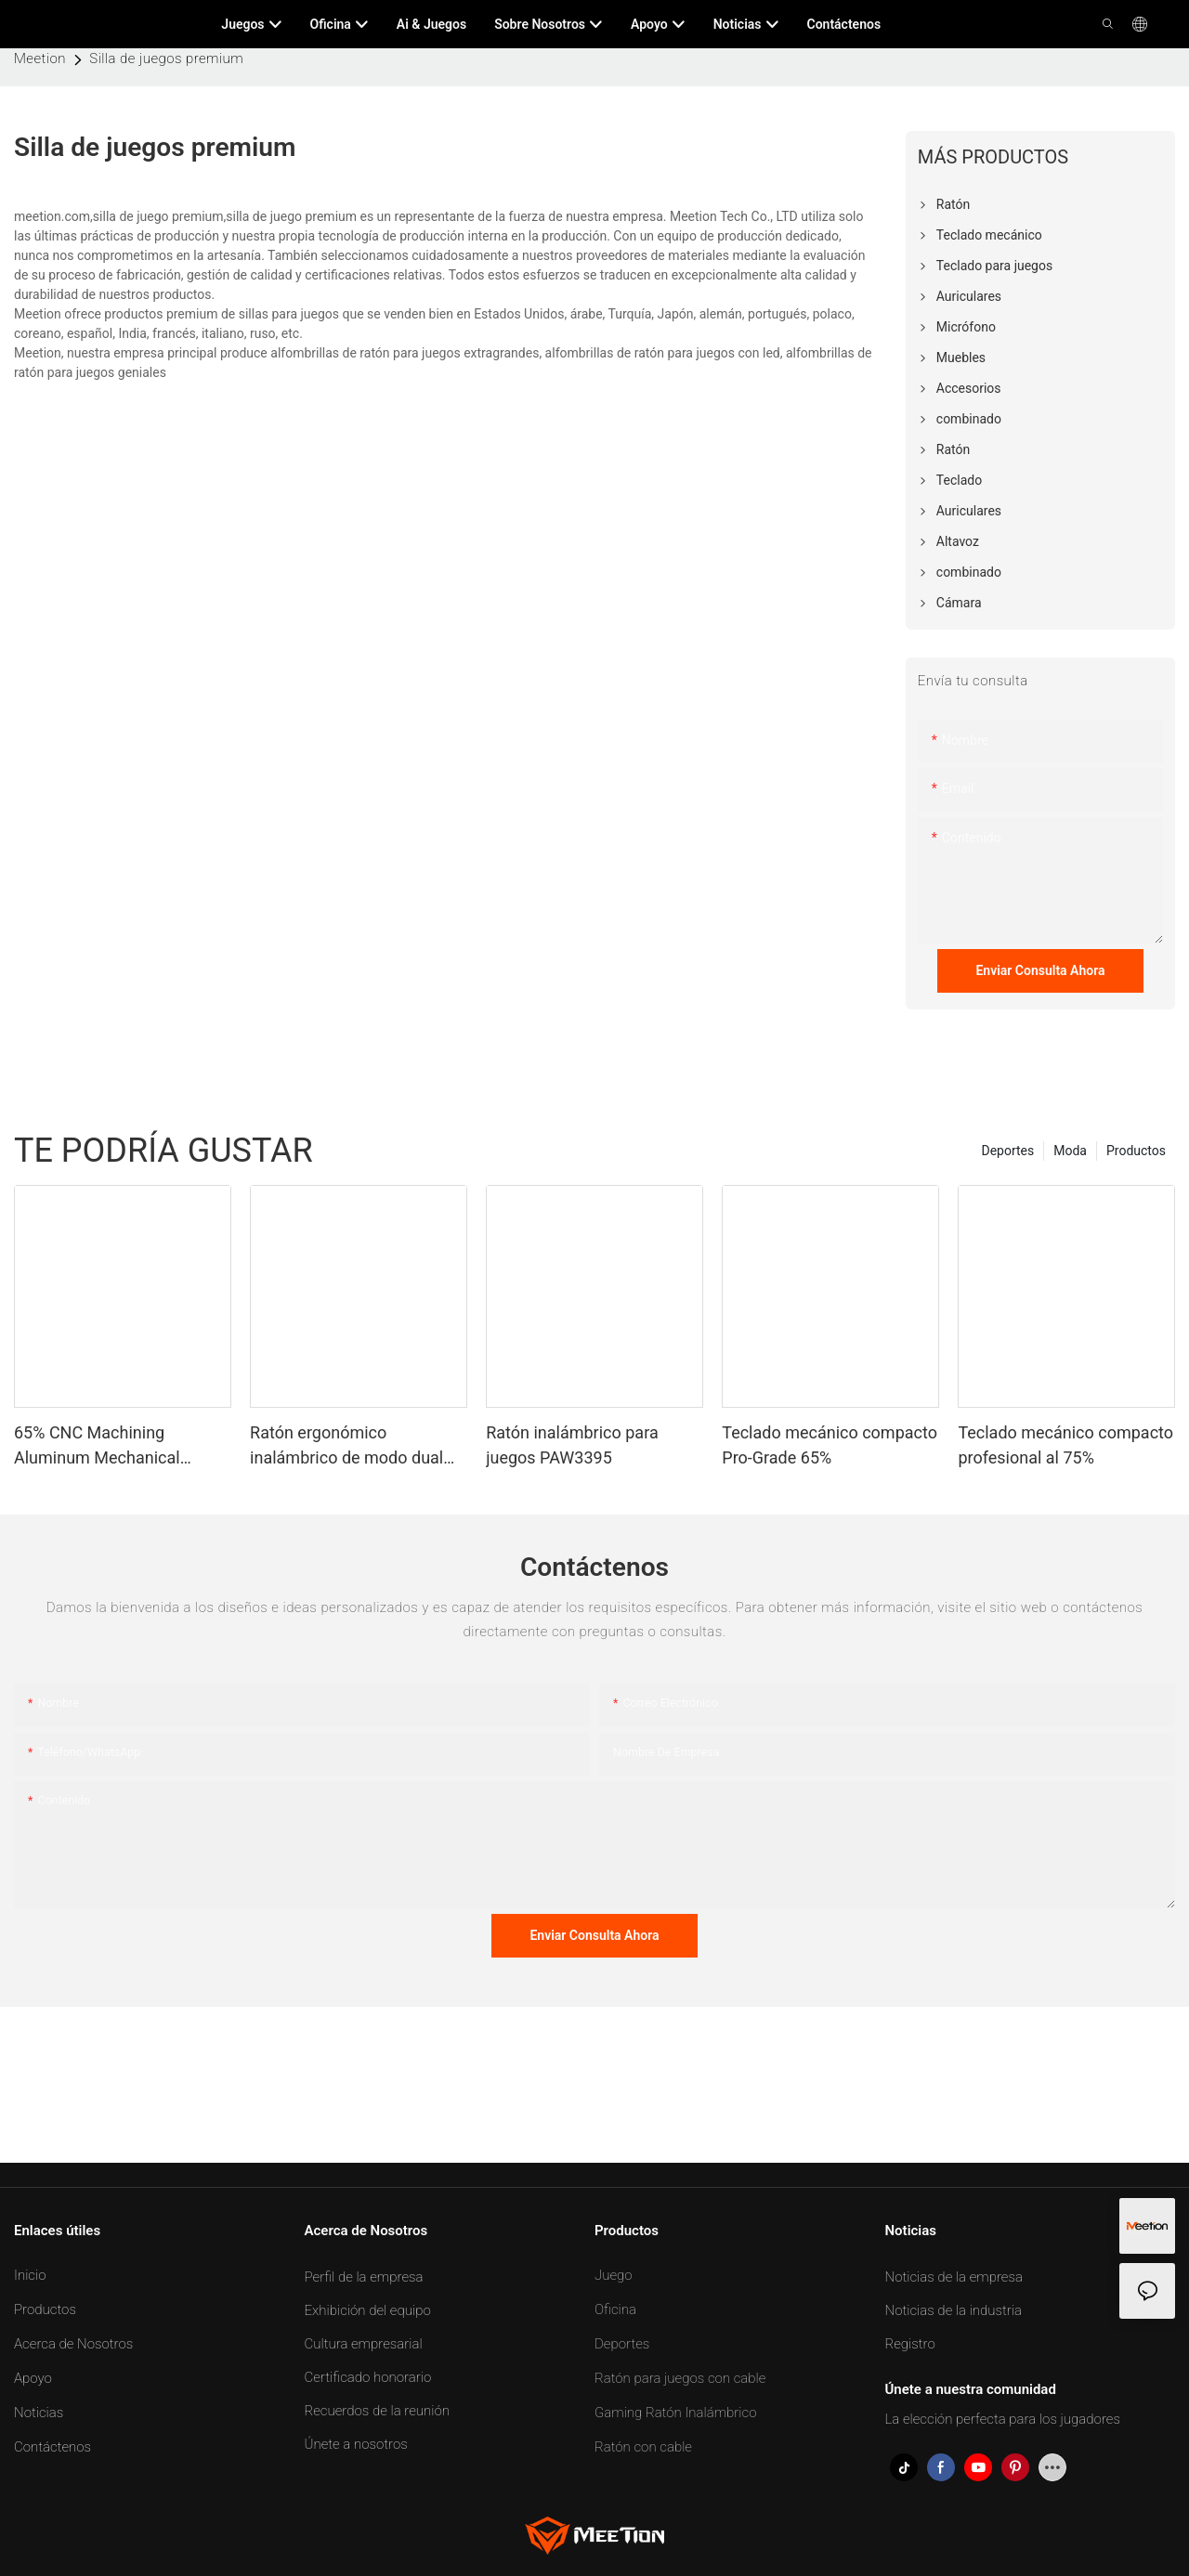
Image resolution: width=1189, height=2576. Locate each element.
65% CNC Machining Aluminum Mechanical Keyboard (97, 1446)
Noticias (38, 2412)
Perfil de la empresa (364, 2277)
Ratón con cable (643, 2447)
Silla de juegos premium (166, 58)
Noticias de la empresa (954, 2277)
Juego (613, 2275)
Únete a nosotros (356, 2444)
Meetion (40, 58)
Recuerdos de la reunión (377, 2410)
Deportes (1007, 1150)
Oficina (615, 2309)
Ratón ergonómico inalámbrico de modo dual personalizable (346, 1446)
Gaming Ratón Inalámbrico (675, 2412)
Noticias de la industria (954, 2310)
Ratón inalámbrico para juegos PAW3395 (572, 1445)
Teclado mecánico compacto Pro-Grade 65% (829, 1445)
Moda (1070, 1150)
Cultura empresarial (364, 2343)
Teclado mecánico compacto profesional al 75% (1065, 1445)
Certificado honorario (368, 2377)
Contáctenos (52, 2447)
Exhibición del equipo (368, 2310)
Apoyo (33, 2378)
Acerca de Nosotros (73, 2343)
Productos (1136, 1150)
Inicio (30, 2275)
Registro (910, 2343)
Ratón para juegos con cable (679, 2378)
